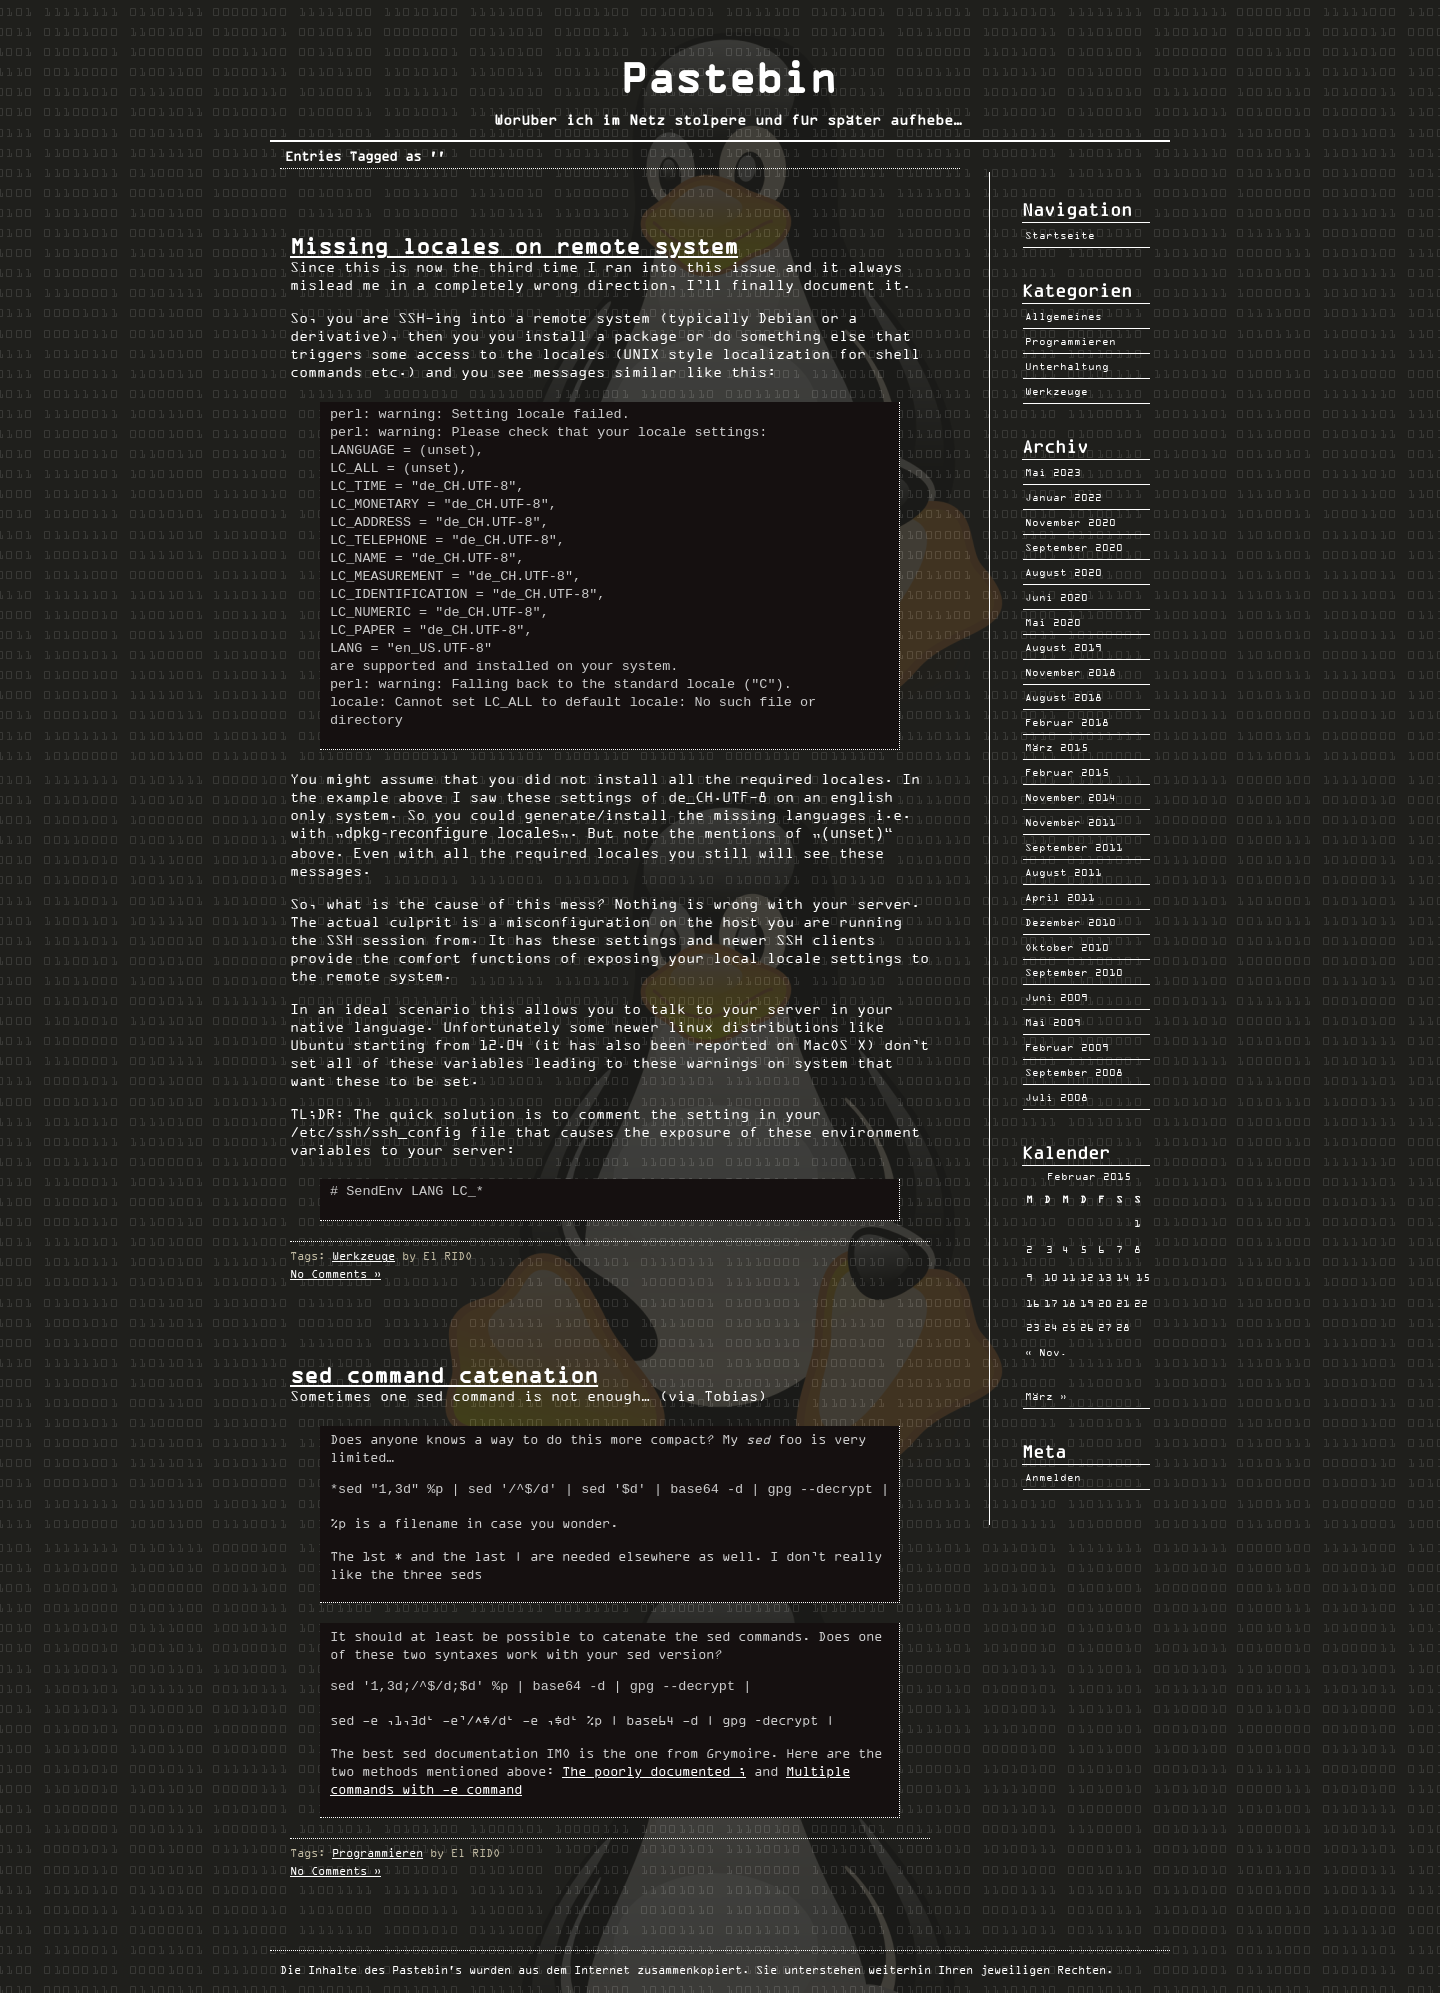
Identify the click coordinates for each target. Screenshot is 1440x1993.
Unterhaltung (1067, 366)
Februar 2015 (1067, 772)
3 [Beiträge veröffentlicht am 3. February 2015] (1049, 1249)
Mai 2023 (1053, 472)
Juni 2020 (1056, 597)
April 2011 (1060, 897)
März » (1046, 1396)
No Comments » (335, 1272)
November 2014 (1070, 797)
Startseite (1060, 235)
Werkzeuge (363, 1254)
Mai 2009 (1053, 1022)
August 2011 (1063, 872)
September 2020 (1074, 547)
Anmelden (1053, 1477)
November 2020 (1070, 522)
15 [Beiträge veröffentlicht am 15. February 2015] (1143, 1277)
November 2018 (1070, 672)
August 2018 (1063, 697)
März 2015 (1056, 747)
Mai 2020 (1053, 622)
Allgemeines (1063, 316)
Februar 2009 (1067, 1047)
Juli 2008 (1056, 1097)
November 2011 (1070, 822)
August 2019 (1063, 647)
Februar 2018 (1067, 722)
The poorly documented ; (654, 1769)
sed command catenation (444, 1374)
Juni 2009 (1056, 997)
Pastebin (728, 78)
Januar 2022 (1063, 497)
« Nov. (1046, 1352)
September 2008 (1074, 1072)
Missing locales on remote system (514, 246)
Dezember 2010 (1070, 922)
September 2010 (1074, 972)
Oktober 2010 (1067, 947)
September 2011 (1074, 847)
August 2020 (1063, 572)
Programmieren (377, 1851)
